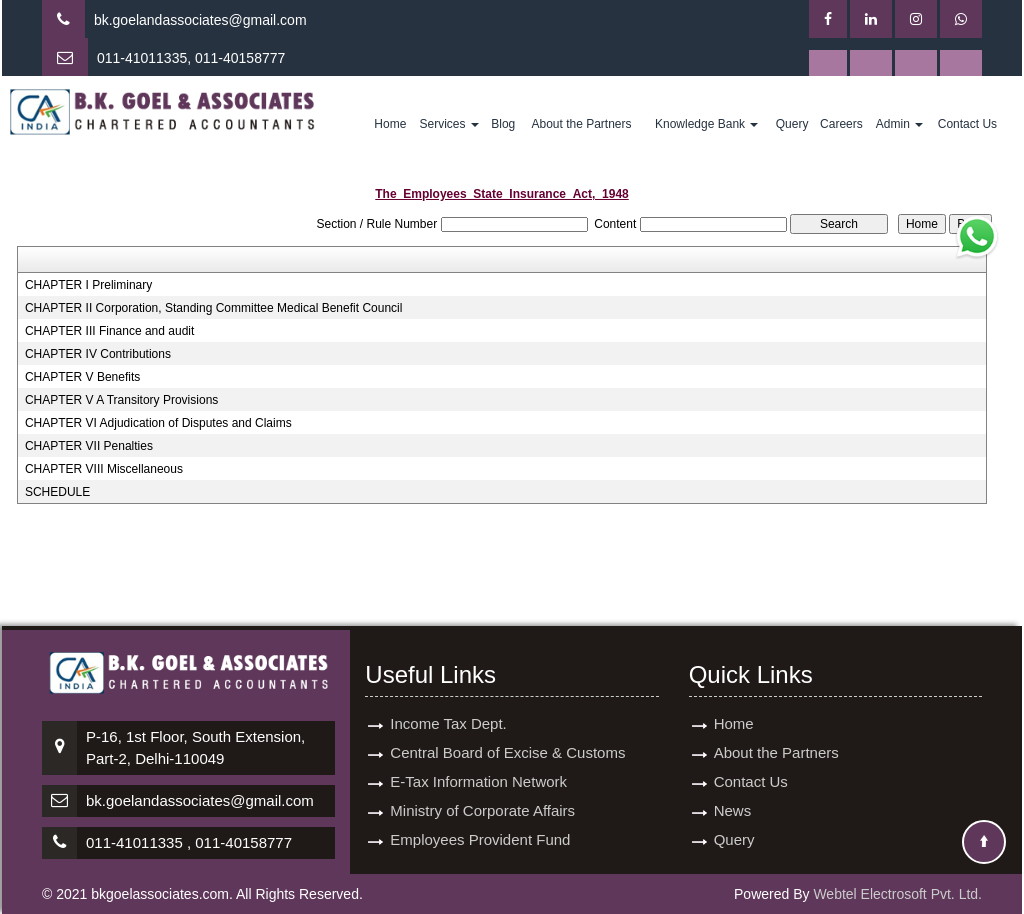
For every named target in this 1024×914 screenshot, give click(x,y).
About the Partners (581, 124)
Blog (503, 124)
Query (792, 124)
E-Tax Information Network (478, 781)
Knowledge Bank (706, 124)
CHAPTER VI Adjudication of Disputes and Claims (158, 423)
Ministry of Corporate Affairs (482, 810)
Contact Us (967, 124)
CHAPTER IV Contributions (98, 354)
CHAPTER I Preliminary (88, 285)
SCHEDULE (57, 492)
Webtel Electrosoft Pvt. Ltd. (897, 894)
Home (390, 124)
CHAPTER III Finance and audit (109, 331)
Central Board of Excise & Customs (507, 752)
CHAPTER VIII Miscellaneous (104, 469)
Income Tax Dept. (448, 723)
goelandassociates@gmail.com (210, 20)
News (733, 810)
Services (448, 124)
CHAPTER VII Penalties (89, 446)
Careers (841, 124)
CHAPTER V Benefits (82, 377)
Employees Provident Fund (480, 839)
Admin (899, 124)
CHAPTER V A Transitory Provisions (121, 400)
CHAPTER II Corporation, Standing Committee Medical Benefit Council (214, 308)
